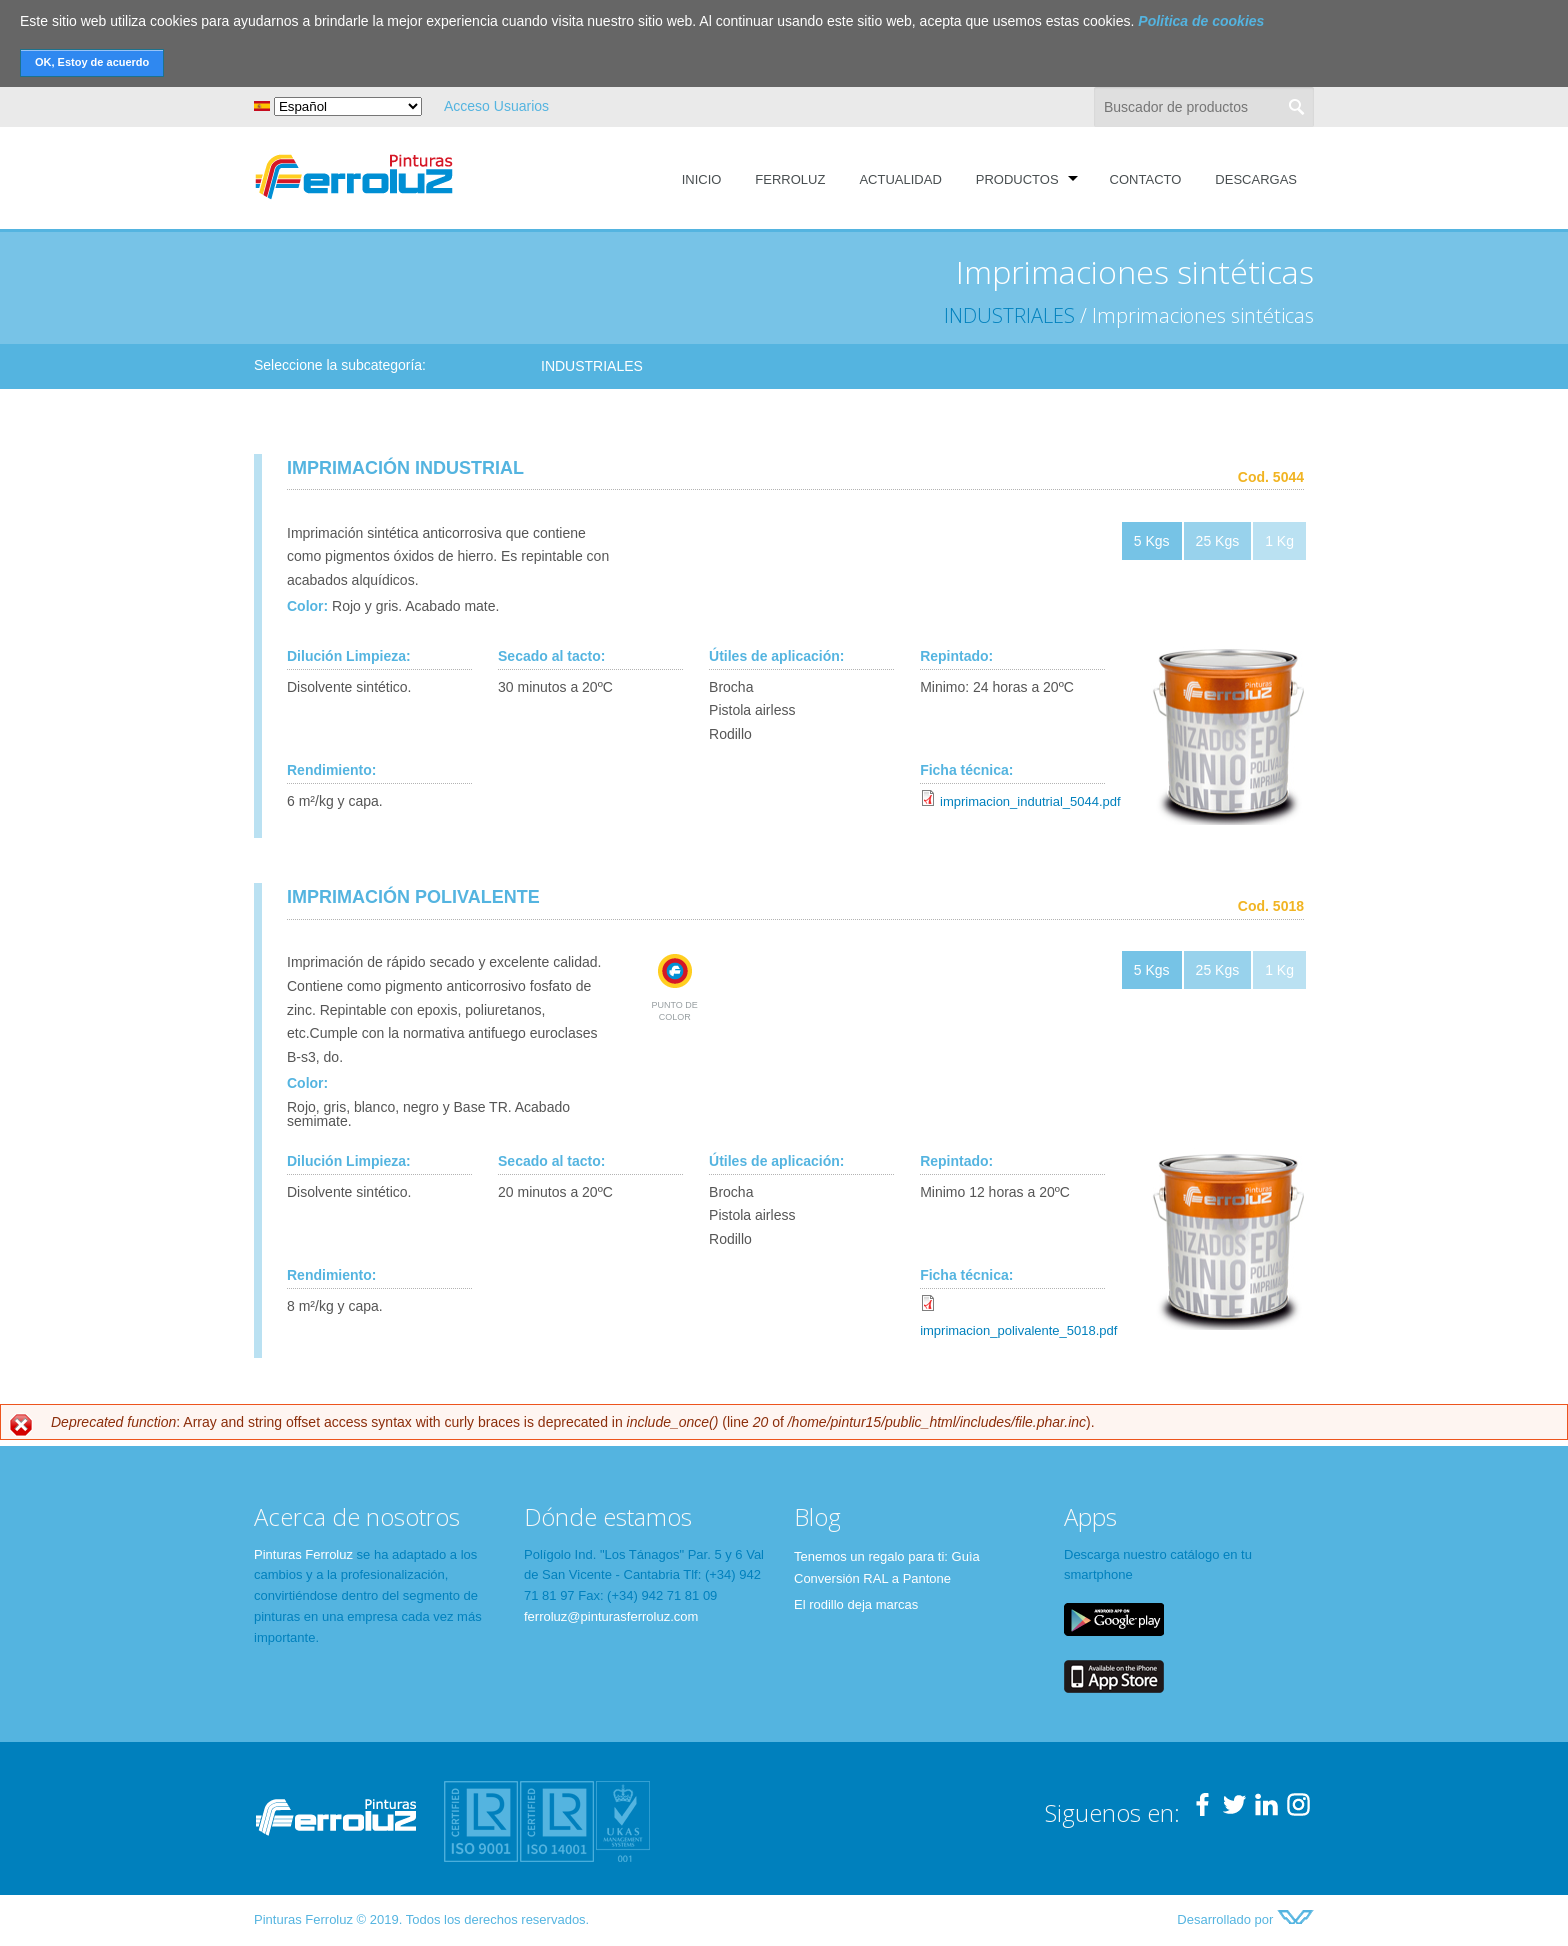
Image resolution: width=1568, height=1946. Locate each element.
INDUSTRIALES (1009, 315)
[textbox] (1204, 107)
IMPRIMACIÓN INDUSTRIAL (405, 468)
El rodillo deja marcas (856, 1604)
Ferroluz (790, 179)
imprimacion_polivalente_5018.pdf (1018, 1330)
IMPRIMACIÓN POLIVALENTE (413, 897)
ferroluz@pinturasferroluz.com (611, 1616)
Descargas (1256, 179)
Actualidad (900, 179)
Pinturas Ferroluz (303, 1554)
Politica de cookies (1201, 21)
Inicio (702, 179)
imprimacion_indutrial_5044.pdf (1030, 801)
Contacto (1146, 179)
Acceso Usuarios (496, 106)
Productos (1017, 179)
